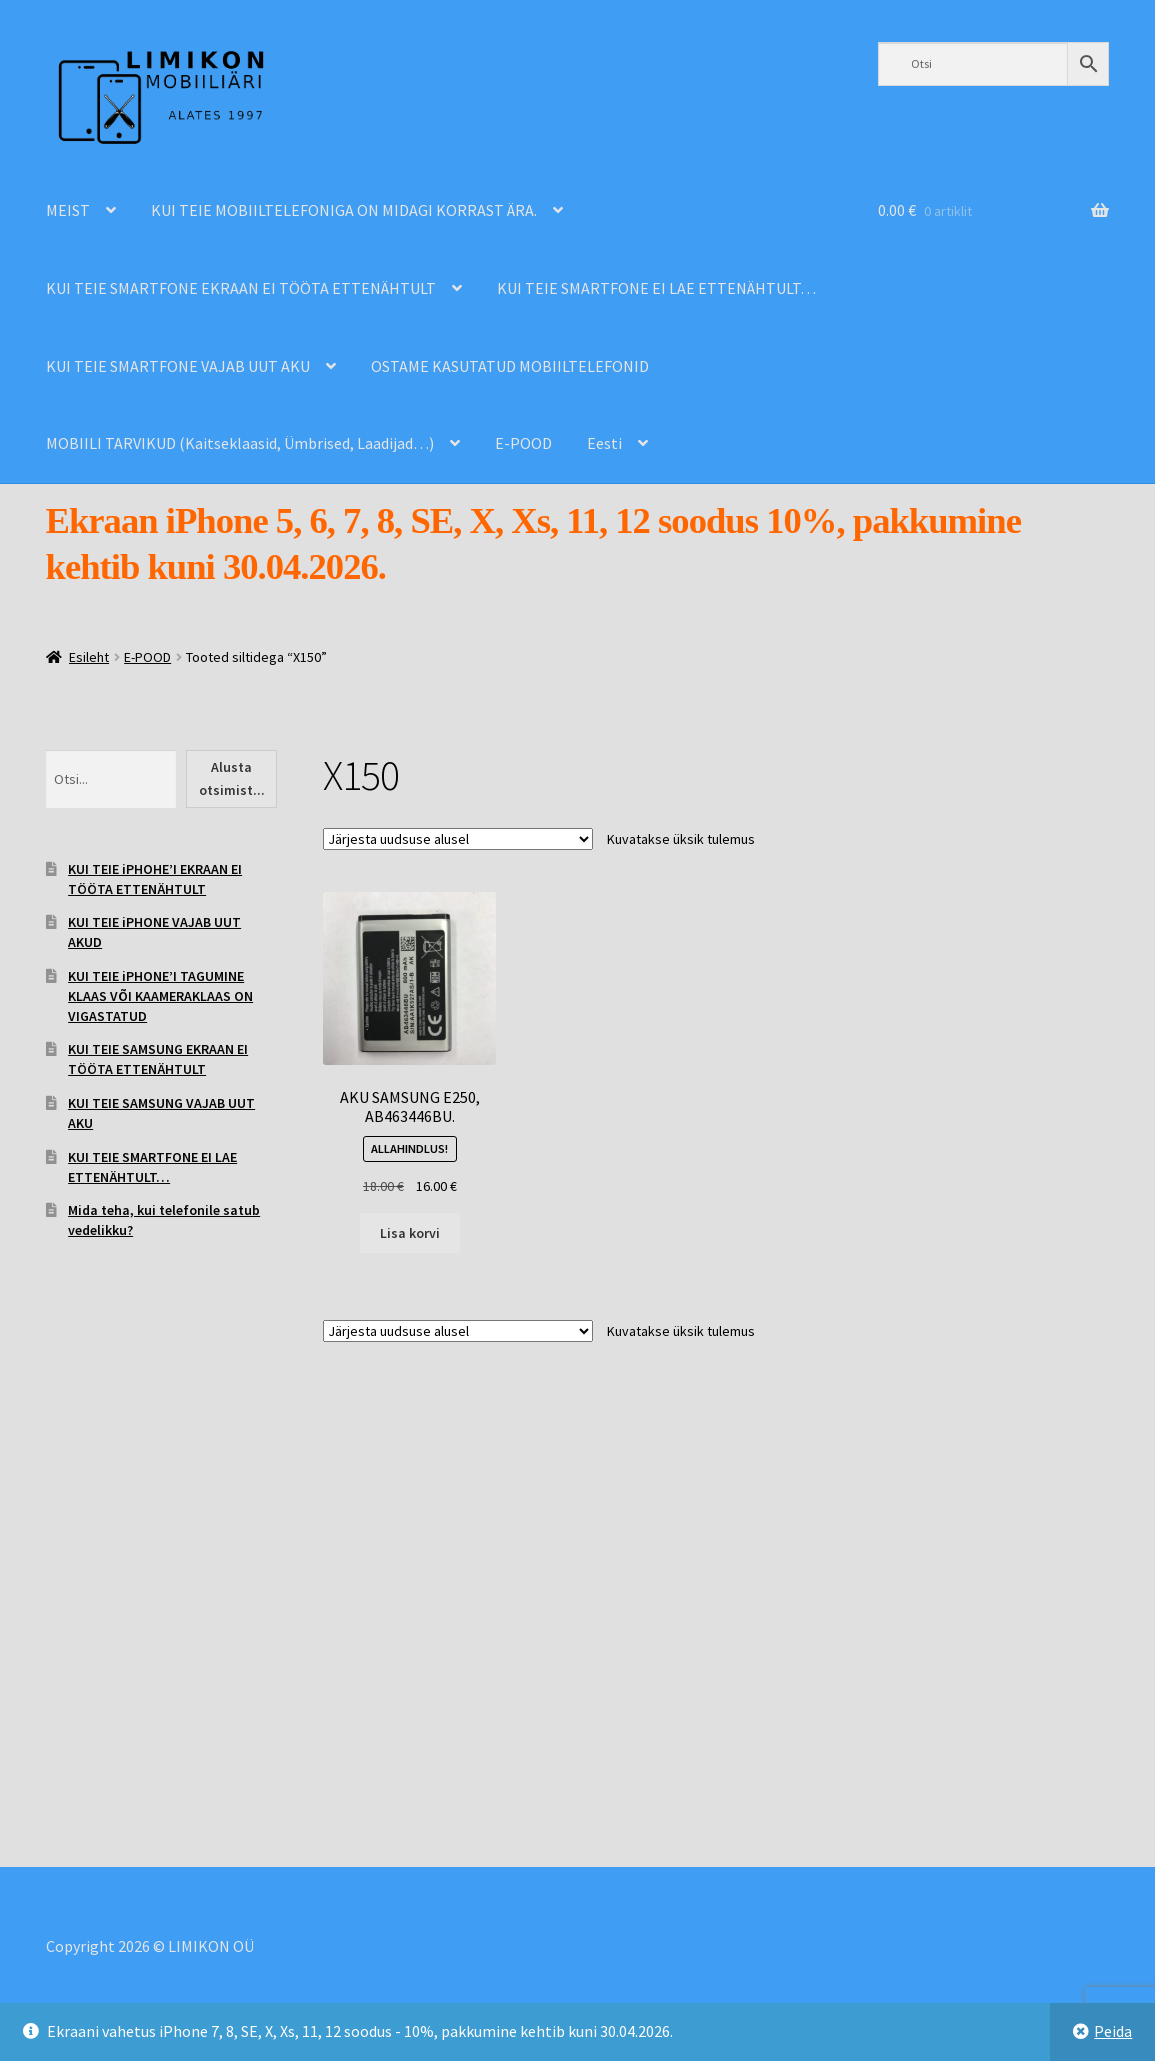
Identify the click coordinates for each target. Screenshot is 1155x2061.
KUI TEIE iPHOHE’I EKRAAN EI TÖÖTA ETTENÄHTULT (155, 879)
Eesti (604, 443)
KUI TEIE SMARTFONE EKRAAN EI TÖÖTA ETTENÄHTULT (241, 288)
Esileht (89, 657)
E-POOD (523, 443)
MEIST (68, 210)
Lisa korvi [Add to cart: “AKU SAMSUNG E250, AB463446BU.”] (410, 1233)
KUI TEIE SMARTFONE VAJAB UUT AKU (178, 366)
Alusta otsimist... (232, 778)
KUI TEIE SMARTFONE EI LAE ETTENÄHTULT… (656, 288)
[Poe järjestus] (458, 839)
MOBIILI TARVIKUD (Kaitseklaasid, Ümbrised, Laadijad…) (240, 443)
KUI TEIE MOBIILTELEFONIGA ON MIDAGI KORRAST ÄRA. (344, 210)
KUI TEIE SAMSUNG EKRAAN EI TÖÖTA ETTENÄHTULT (158, 1059)
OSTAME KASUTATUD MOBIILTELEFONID (510, 366)
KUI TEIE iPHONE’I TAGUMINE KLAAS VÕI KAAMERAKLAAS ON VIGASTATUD (160, 996)
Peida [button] (1113, 2031)
